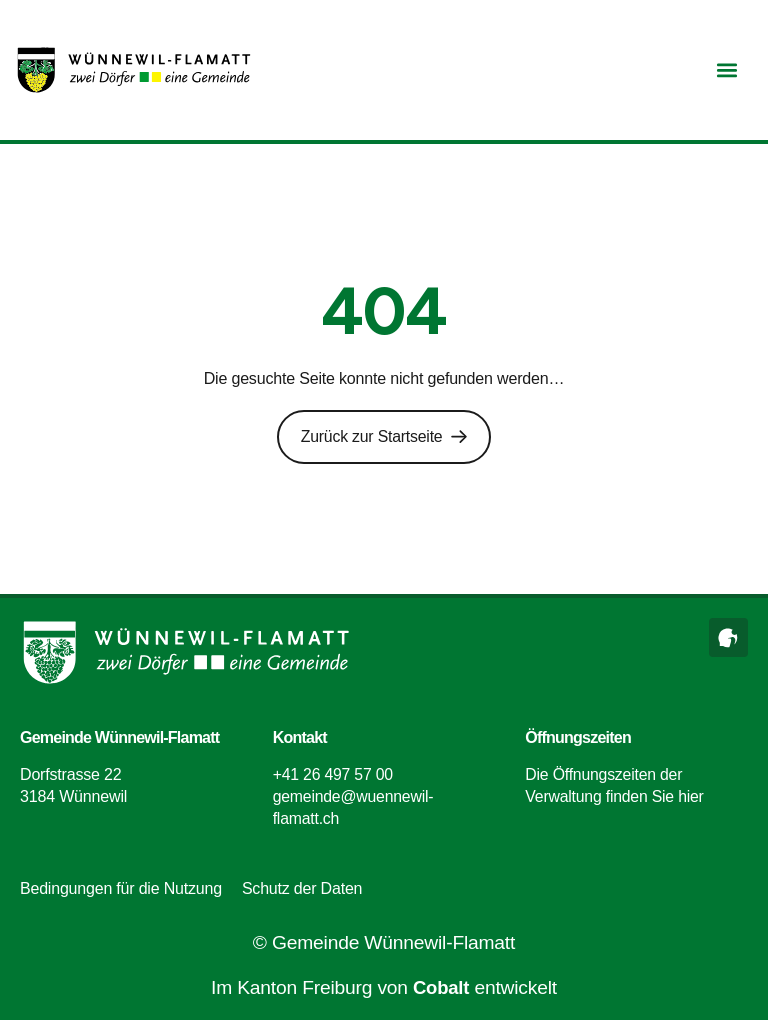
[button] (726, 70)
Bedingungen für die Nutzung (121, 888)
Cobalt (441, 987)
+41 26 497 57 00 (334, 774)
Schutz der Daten (302, 888)
